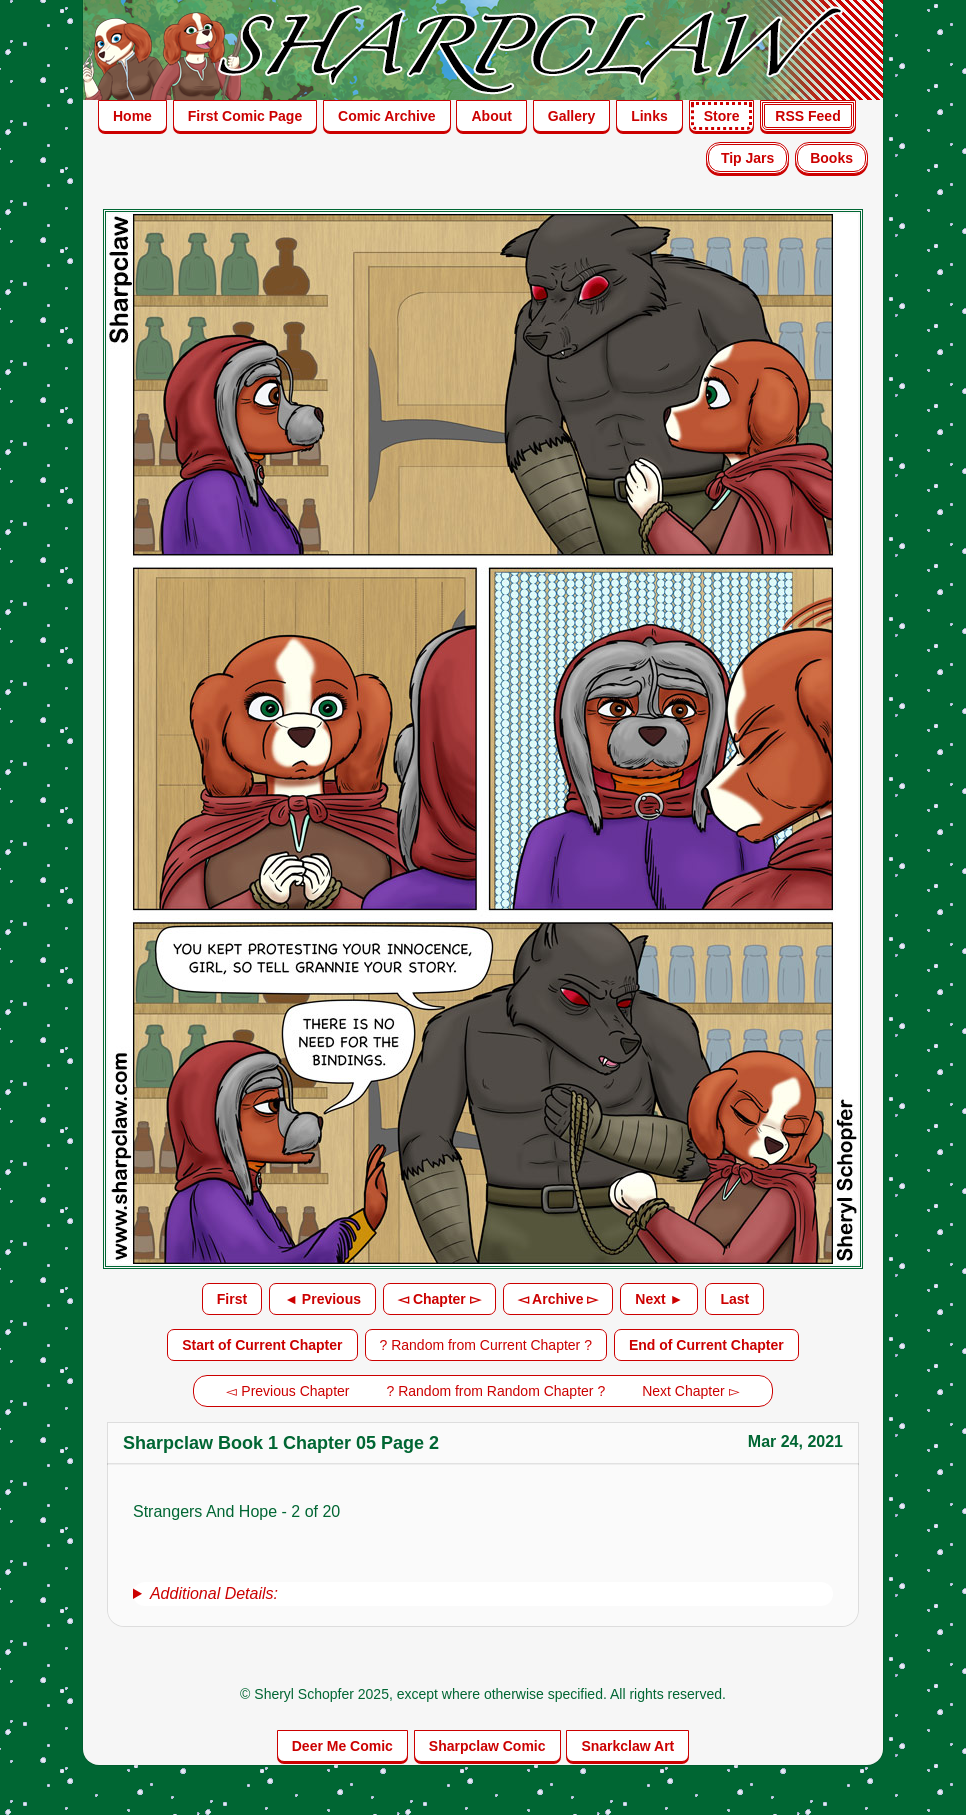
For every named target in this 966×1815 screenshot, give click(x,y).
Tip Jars (747, 158)
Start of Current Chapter (262, 1345)
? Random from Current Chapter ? (486, 1345)
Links (649, 116)
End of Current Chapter (706, 1345)
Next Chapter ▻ (690, 1391)
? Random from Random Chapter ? (496, 1391)
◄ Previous (322, 1299)
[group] (483, 1594)
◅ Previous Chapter (287, 1391)
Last (734, 1299)
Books (831, 158)
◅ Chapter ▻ (439, 1299)
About (491, 116)
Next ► (659, 1299)
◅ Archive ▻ (558, 1299)
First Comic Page (245, 116)
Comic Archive (387, 116)
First (232, 1299)
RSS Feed (807, 116)
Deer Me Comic (342, 1746)
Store (722, 116)
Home (132, 116)
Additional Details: (214, 1593)
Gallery (571, 116)
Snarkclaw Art (627, 1746)
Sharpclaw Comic (487, 1746)
